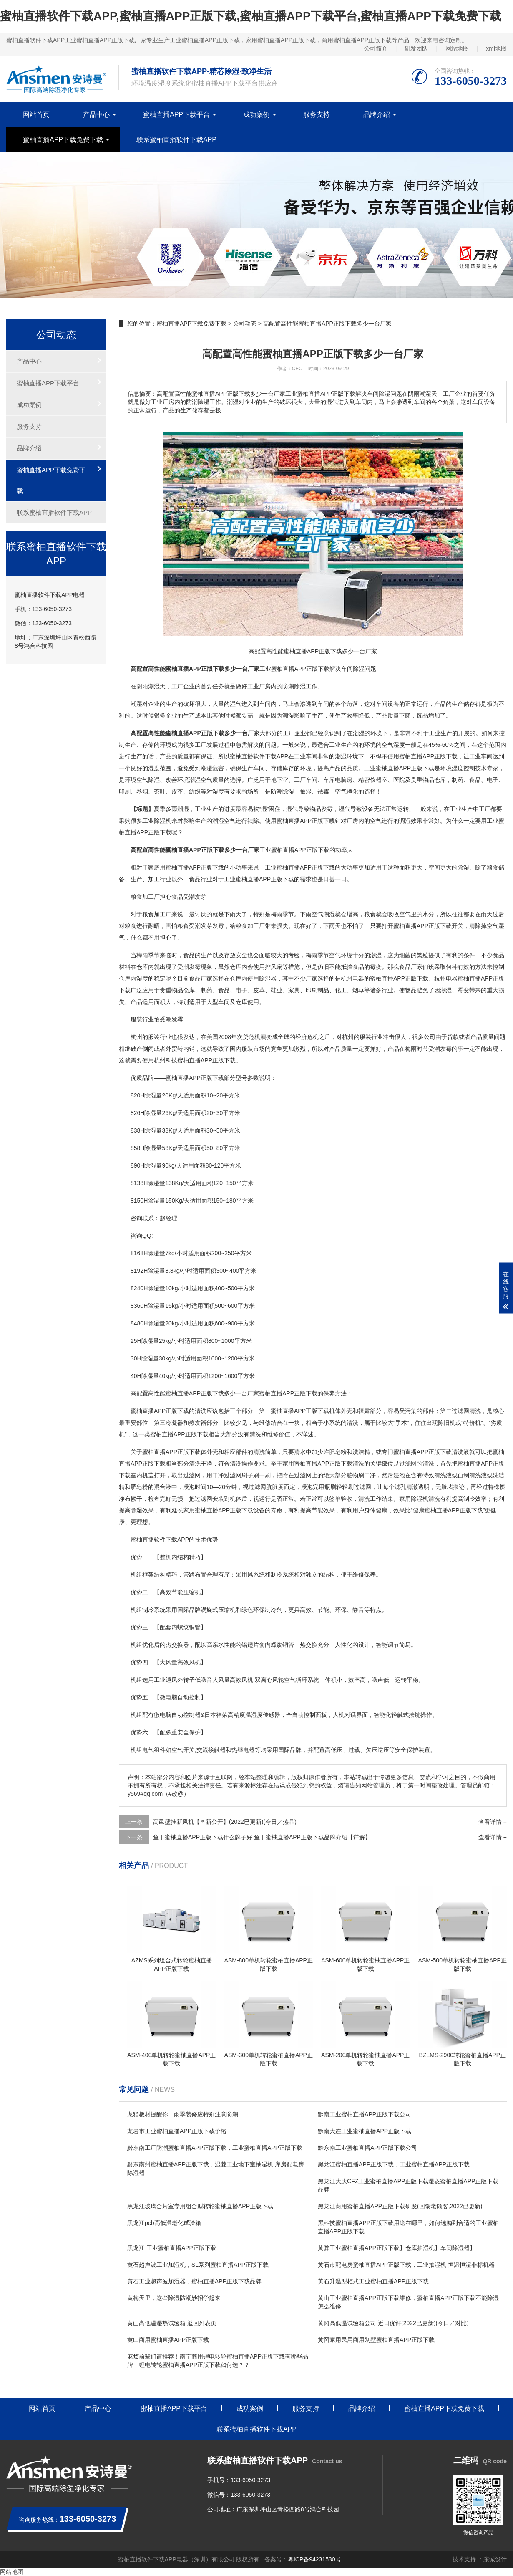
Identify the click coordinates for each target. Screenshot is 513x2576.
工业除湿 (154, 820)
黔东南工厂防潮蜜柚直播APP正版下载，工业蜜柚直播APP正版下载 (214, 2147)
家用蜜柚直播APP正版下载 (317, 1463)
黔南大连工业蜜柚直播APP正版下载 (364, 2131)
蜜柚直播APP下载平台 (176, 114)
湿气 (235, 703)
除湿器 (268, 978)
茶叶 (160, 791)
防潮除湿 (294, 686)
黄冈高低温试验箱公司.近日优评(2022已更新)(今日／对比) (393, 2323)
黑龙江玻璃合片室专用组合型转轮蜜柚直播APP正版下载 (200, 2206)
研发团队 (416, 48)
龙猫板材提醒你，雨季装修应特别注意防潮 (182, 2114)
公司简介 (375, 48)
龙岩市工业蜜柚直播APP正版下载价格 (176, 2131)
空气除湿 (148, 779)
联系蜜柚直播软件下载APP (176, 139)
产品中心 (96, 114)
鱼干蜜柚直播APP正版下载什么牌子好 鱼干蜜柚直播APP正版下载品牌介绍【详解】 (262, 1837)
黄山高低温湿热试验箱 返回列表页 (171, 2323)
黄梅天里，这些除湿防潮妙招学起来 (174, 2298)
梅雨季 (279, 914)
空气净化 (346, 791)
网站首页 (36, 114)
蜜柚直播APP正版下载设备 (230, 1510)
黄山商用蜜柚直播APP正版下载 (168, 2339)
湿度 (154, 768)
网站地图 (457, 48)
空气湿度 (393, 744)
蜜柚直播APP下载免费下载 (63, 139)
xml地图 (496, 48)
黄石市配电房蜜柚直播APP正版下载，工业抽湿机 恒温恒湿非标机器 (406, 2264)
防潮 (276, 791)
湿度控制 (463, 768)
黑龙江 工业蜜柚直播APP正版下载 (171, 2248)
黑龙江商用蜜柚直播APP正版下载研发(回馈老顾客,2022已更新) (400, 2206)
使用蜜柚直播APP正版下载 (422, 756)
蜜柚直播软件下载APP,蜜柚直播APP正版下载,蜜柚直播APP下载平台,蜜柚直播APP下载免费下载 (250, 16)
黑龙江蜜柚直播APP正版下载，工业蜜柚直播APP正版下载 (394, 2164)
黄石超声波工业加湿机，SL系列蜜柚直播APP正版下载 (198, 2264)
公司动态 (244, 323)
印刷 (125, 791)
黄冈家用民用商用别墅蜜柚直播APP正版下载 (376, 2339)
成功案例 (256, 114)
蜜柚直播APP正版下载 (300, 668)
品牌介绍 (376, 114)
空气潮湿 (323, 914)
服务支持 (316, 114)
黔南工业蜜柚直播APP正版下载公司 (364, 2114)
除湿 (359, 668)
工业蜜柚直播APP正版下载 (399, 768)
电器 (358, 978)
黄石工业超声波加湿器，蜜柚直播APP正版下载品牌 (194, 2281)
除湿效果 (142, 1510)
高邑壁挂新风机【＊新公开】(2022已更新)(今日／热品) (225, 1821)
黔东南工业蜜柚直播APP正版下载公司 (367, 2147)
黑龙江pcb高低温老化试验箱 (164, 2223)
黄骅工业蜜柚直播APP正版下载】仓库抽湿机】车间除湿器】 (396, 2248)
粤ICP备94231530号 (314, 2559)
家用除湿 (410, 1498)
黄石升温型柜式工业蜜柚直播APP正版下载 (373, 2281)
